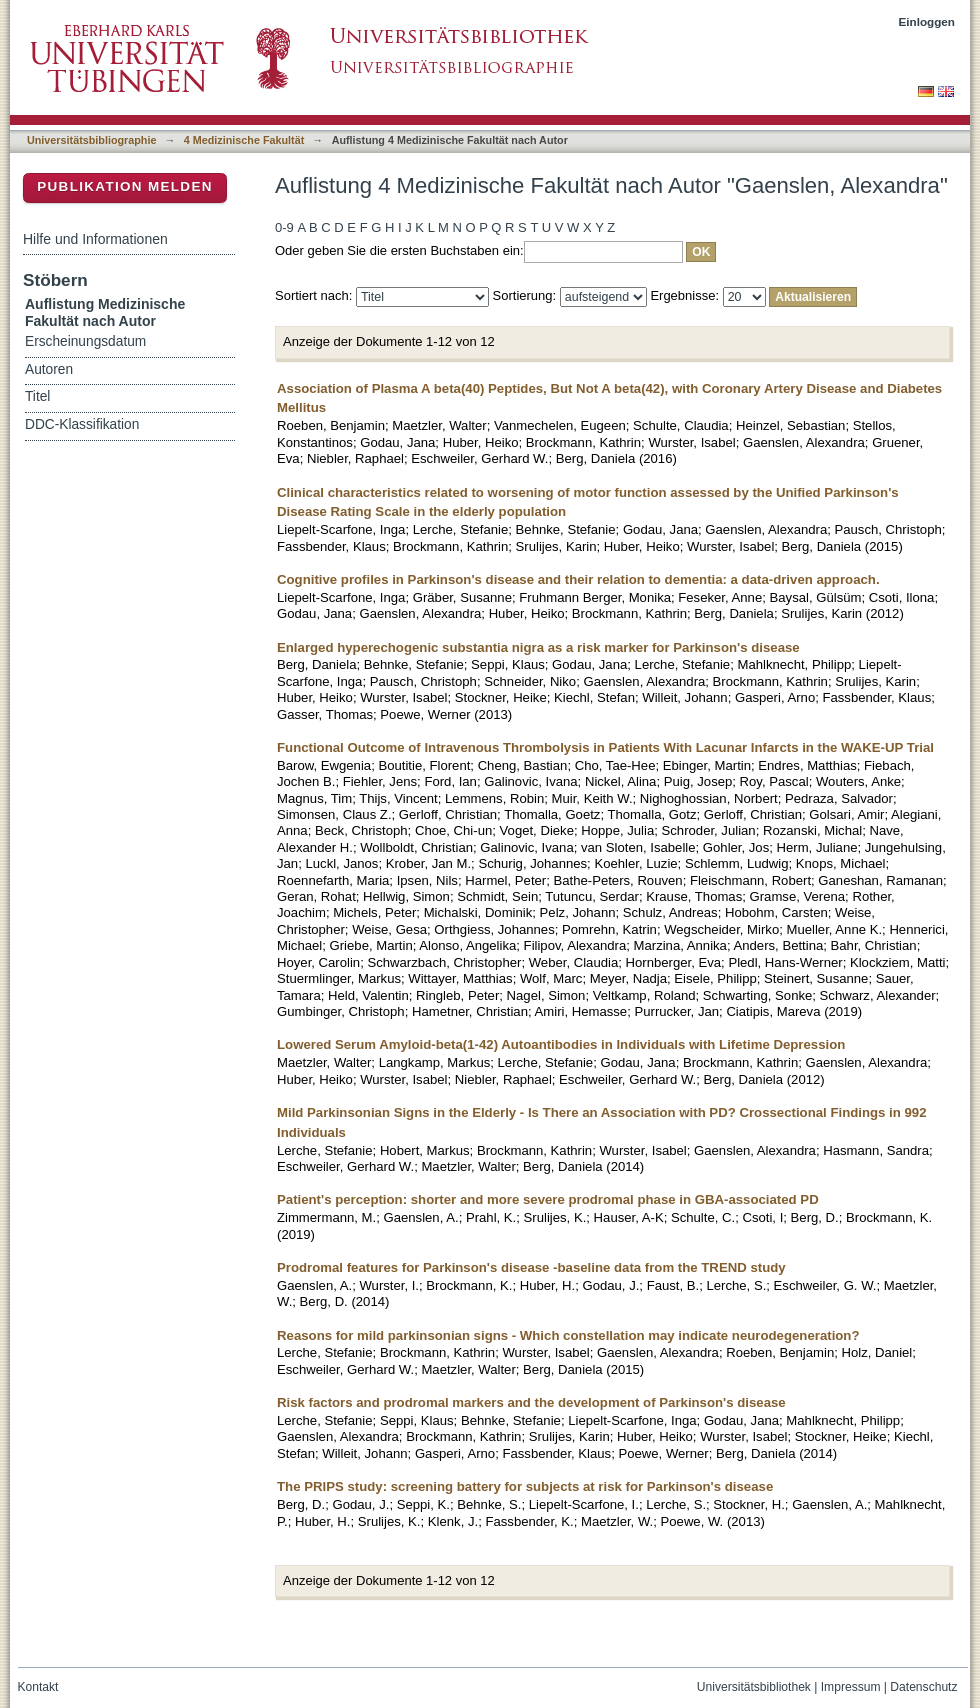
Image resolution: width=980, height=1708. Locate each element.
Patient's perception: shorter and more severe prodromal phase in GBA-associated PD (548, 1199)
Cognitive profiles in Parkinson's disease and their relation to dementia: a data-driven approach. (578, 579)
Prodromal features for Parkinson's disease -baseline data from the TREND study (531, 1267)
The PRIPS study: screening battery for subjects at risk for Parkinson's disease (525, 1486)
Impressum (851, 1687)
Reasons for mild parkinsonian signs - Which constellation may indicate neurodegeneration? (568, 1335)
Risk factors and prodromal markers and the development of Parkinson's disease (531, 1402)
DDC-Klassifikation (82, 424)
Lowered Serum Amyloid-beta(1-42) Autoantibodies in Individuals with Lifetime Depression (561, 1044)
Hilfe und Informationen (95, 239)
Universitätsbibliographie (91, 140)
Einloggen (927, 21)
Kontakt (38, 1687)
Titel (37, 396)
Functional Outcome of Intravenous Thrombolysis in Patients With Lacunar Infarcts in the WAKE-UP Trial (605, 747)
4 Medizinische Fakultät (244, 140)
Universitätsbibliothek (754, 1687)
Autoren (49, 369)
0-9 (284, 227)
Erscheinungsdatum (85, 341)
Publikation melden (125, 186)
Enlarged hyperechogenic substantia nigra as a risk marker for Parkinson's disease (538, 647)
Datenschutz (923, 1687)
